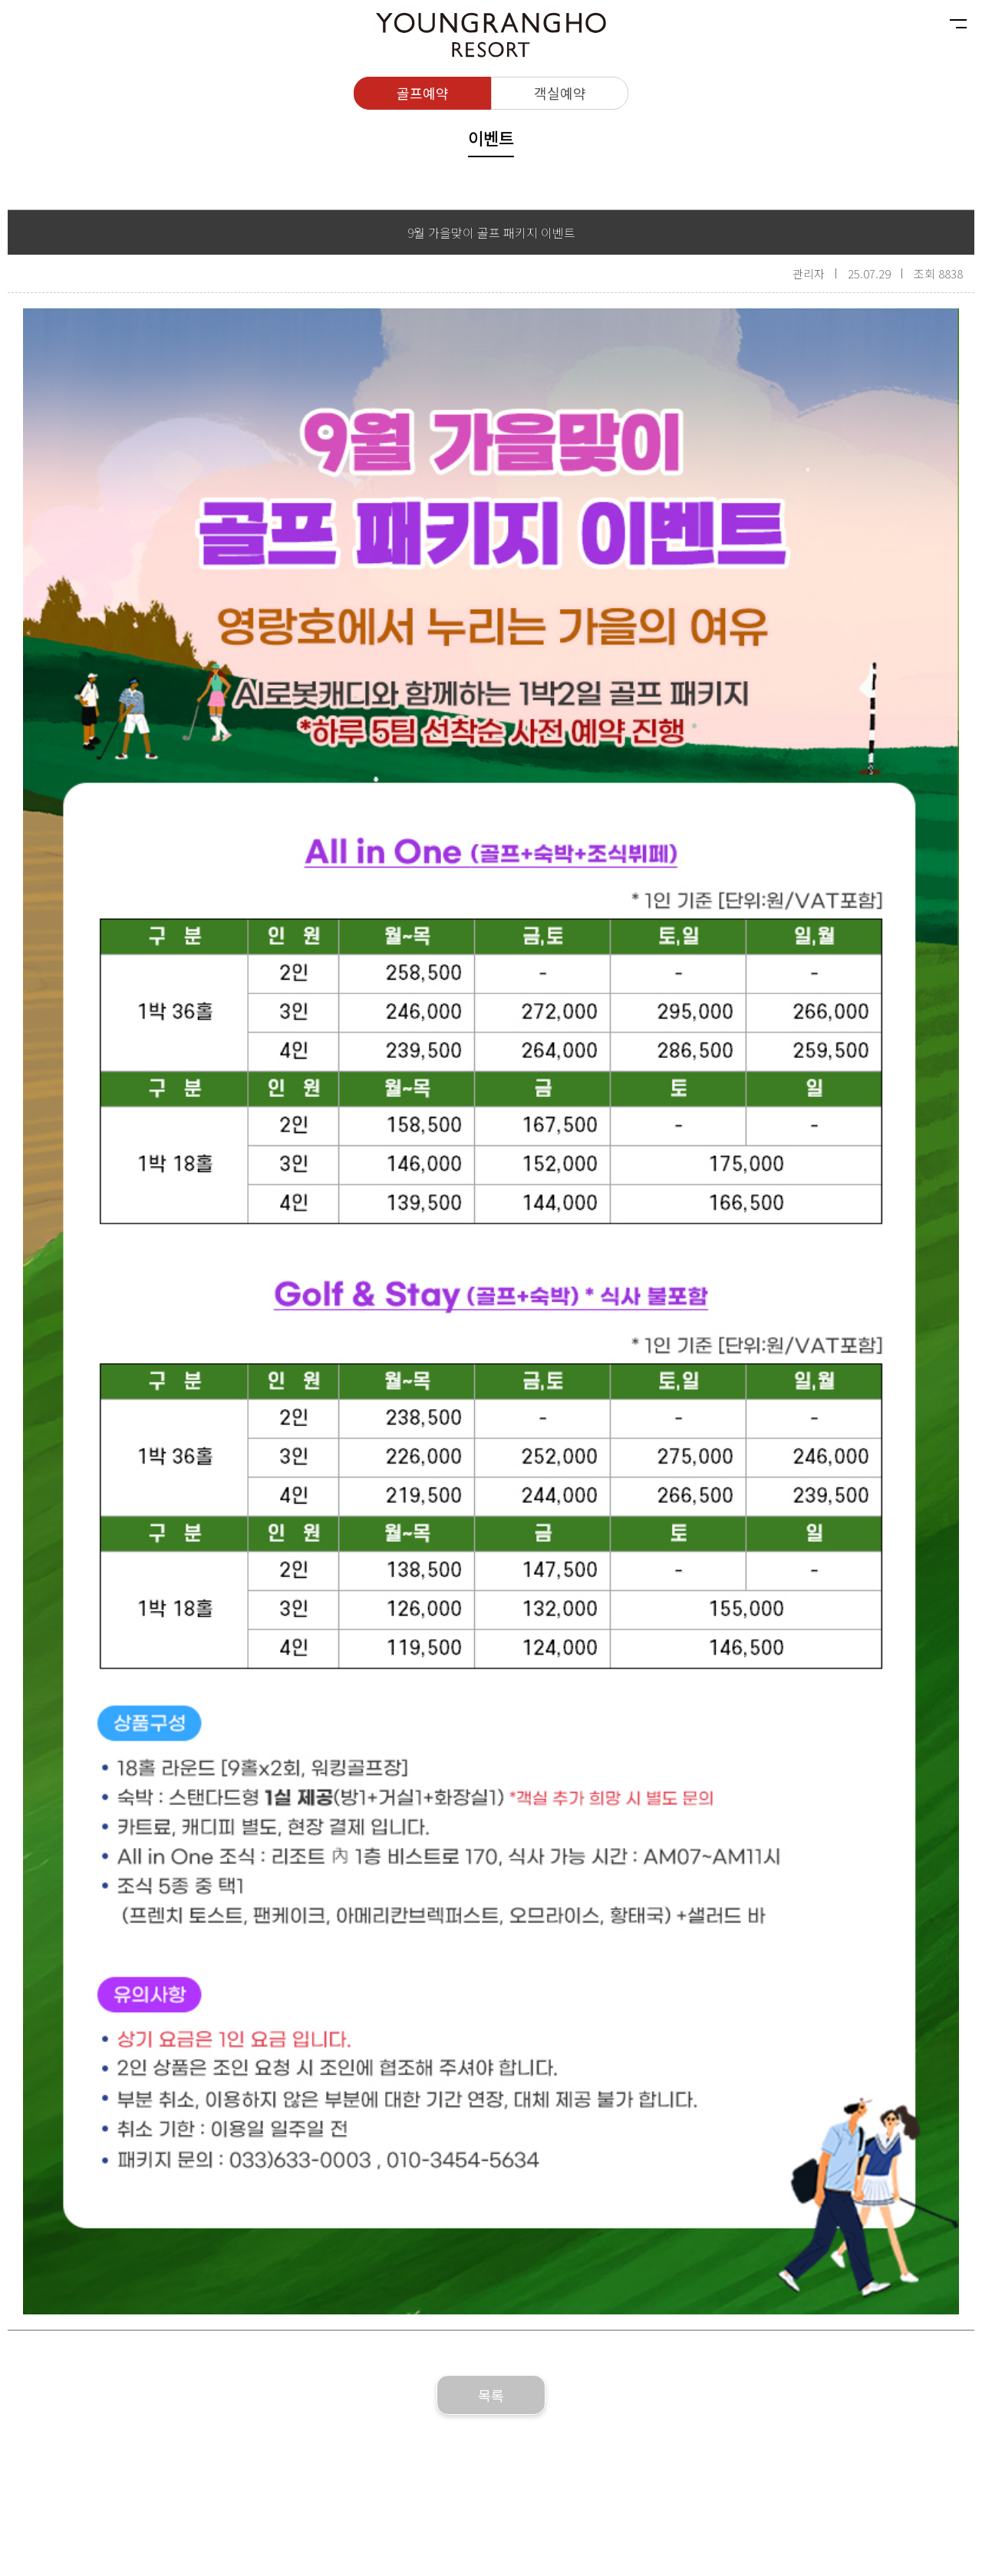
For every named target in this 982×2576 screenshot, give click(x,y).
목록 (491, 2395)
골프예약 (423, 93)
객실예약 (560, 93)
